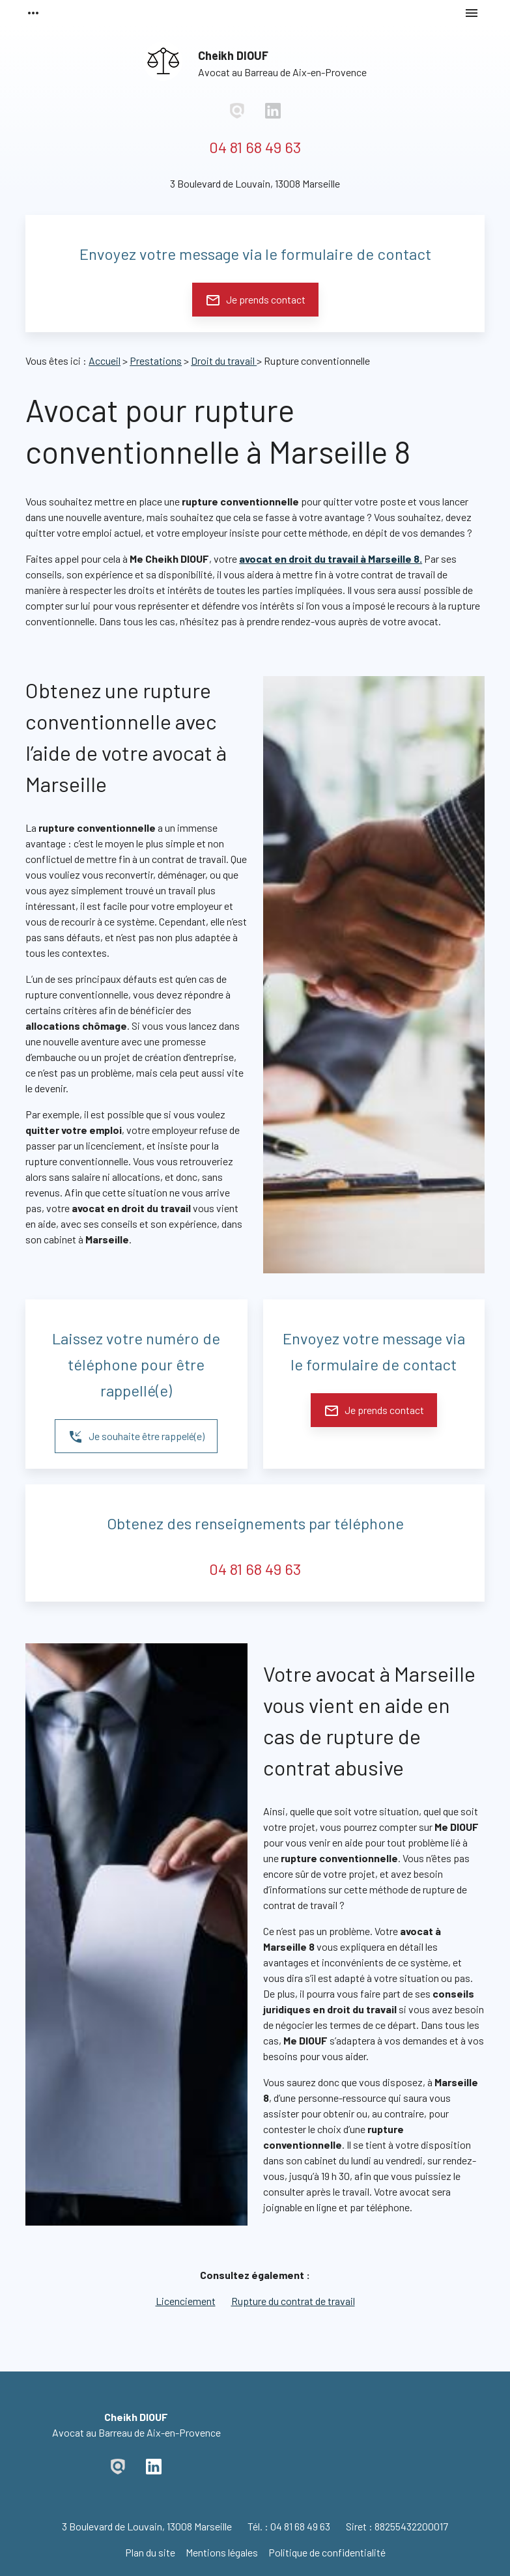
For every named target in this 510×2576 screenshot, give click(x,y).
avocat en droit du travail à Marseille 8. (330, 558)
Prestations (156, 360)
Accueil (104, 360)
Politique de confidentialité (327, 2552)
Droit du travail (224, 360)
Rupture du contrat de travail (293, 2301)
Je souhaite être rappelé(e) (136, 1437)
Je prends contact (255, 300)
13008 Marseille (255, 183)
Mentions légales (222, 2552)
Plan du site (150, 2552)
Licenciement (186, 2301)
